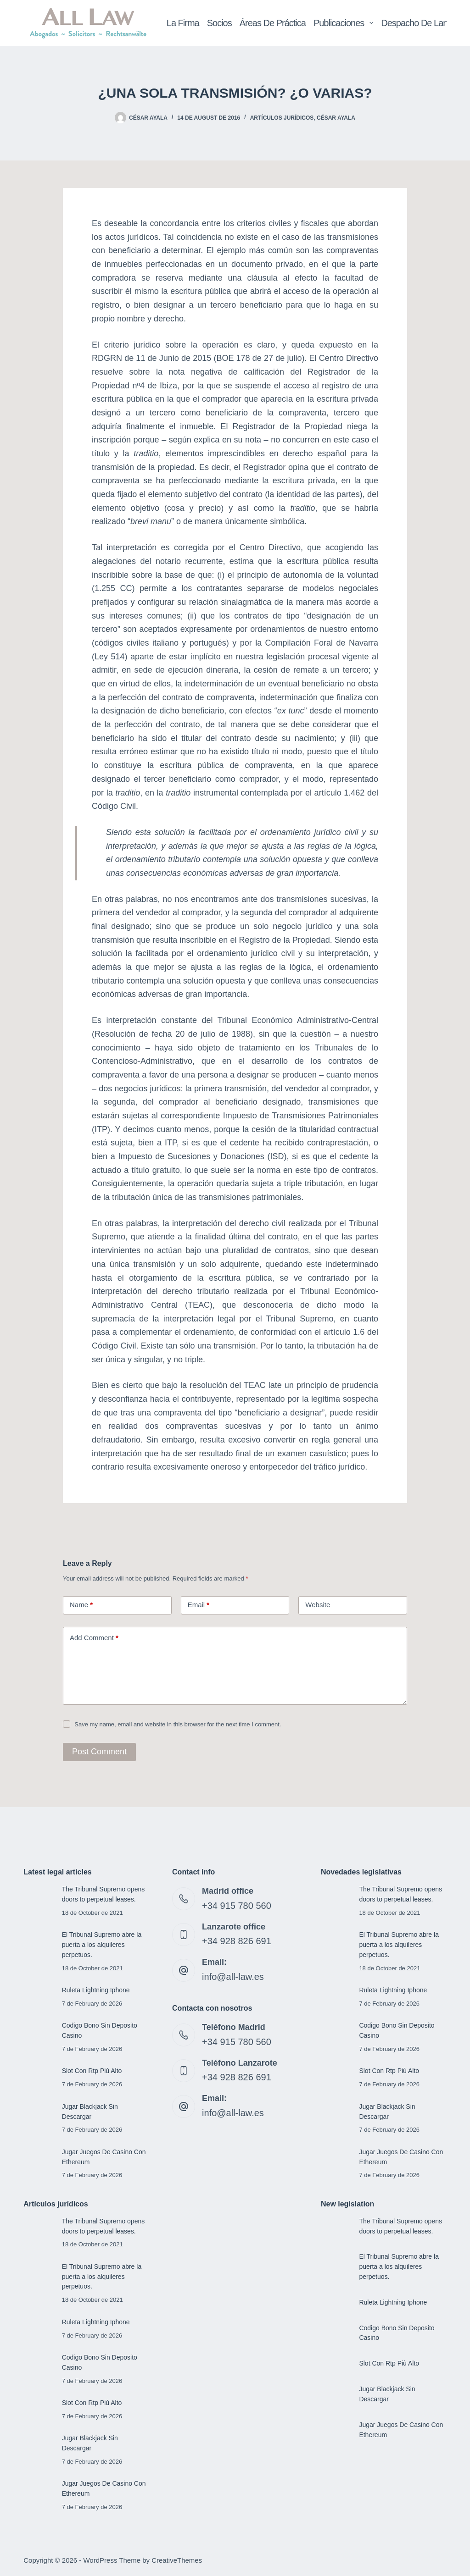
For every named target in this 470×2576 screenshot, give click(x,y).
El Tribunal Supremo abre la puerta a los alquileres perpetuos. (103, 1944)
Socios (219, 23)
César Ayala (336, 118)
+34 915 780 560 (233, 1904)
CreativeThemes (176, 2560)
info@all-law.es (229, 1972)
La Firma (183, 23)
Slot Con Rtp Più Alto (93, 2070)
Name (81, 1605)
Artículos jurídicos (282, 118)
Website (317, 1605)
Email (199, 1605)
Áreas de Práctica (273, 23)
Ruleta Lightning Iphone (97, 1990)
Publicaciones (345, 22)
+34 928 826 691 (233, 1938)
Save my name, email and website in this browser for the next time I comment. (177, 1724)
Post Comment (95, 1752)
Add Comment (94, 1638)
